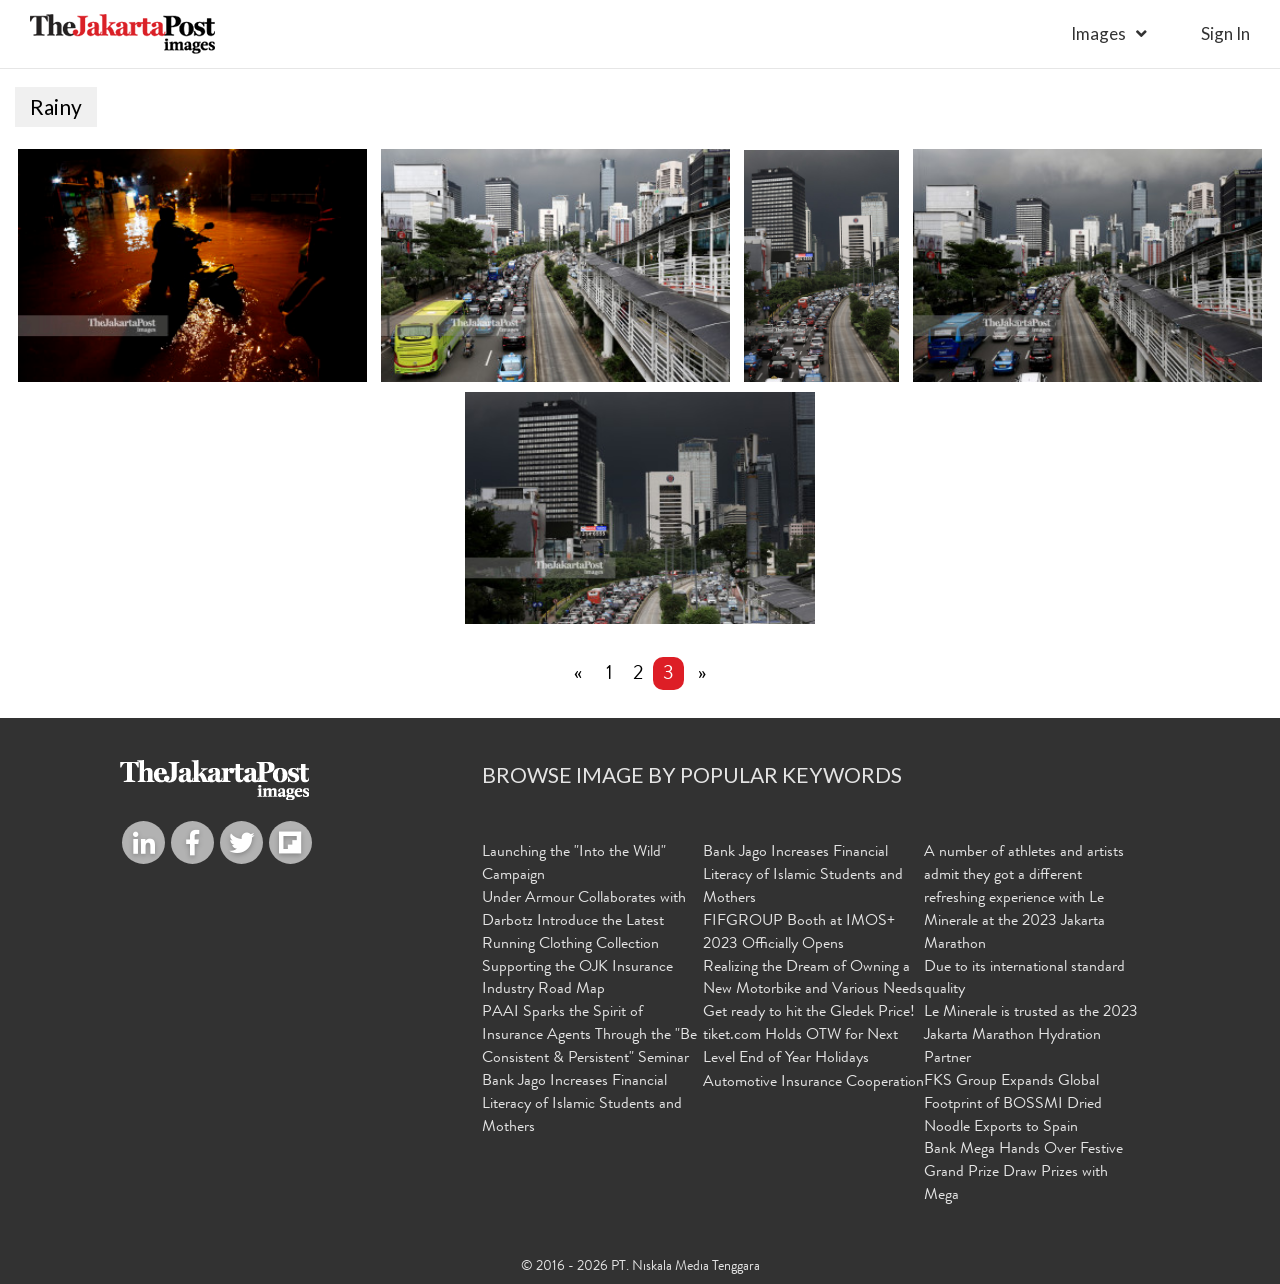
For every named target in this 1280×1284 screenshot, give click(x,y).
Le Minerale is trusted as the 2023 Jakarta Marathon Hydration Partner (1031, 1037)
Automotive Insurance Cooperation (813, 1084)
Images (1098, 33)
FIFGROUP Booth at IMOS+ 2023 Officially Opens (799, 934)
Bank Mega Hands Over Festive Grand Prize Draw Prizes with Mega (1023, 1174)
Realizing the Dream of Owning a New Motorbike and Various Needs (813, 979)
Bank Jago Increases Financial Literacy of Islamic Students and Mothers (582, 1106)
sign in (1225, 33)
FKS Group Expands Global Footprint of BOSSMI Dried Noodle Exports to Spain (1013, 1106)
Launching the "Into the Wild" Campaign (574, 865)
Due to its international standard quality (1024, 979)
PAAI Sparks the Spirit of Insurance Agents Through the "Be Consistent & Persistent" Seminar (589, 1037)
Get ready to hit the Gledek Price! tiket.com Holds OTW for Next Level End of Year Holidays (809, 1037)
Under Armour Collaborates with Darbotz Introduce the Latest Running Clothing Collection (584, 923)
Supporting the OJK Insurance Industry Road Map (577, 979)
